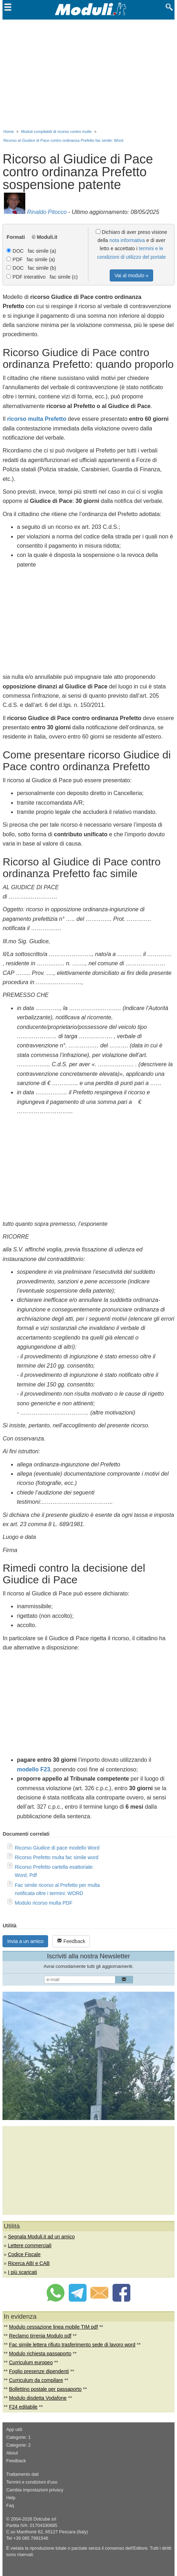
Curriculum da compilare (36, 2380)
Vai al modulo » (131, 275)
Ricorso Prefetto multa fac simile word (56, 1857)
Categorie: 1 (18, 2437)
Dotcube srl (44, 2519)
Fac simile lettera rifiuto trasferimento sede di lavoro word (72, 2344)
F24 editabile (23, 2407)
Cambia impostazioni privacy (34, 2490)
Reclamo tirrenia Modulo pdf (40, 2336)
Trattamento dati (22, 2474)
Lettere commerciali (29, 2245)
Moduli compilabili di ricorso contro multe (56, 131)
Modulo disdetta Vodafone (38, 2398)
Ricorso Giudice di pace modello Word (57, 1848)
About (12, 2453)
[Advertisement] (89, 73)
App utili (14, 2429)
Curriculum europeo (31, 2362)
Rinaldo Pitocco (47, 212)
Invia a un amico (25, 1941)
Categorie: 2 (18, 2445)
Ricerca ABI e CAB (29, 2263)
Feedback (71, 1941)
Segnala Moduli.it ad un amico (41, 2236)
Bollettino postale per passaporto (45, 2389)
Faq (10, 2505)
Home (8, 131)
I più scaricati (22, 2272)
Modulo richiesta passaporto (40, 2353)
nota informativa (127, 240)
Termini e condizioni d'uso (31, 2482)
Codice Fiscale (24, 2254)
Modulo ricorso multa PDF (43, 1903)
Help (10, 2497)
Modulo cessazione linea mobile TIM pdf (53, 2327)
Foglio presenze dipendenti (39, 2371)
